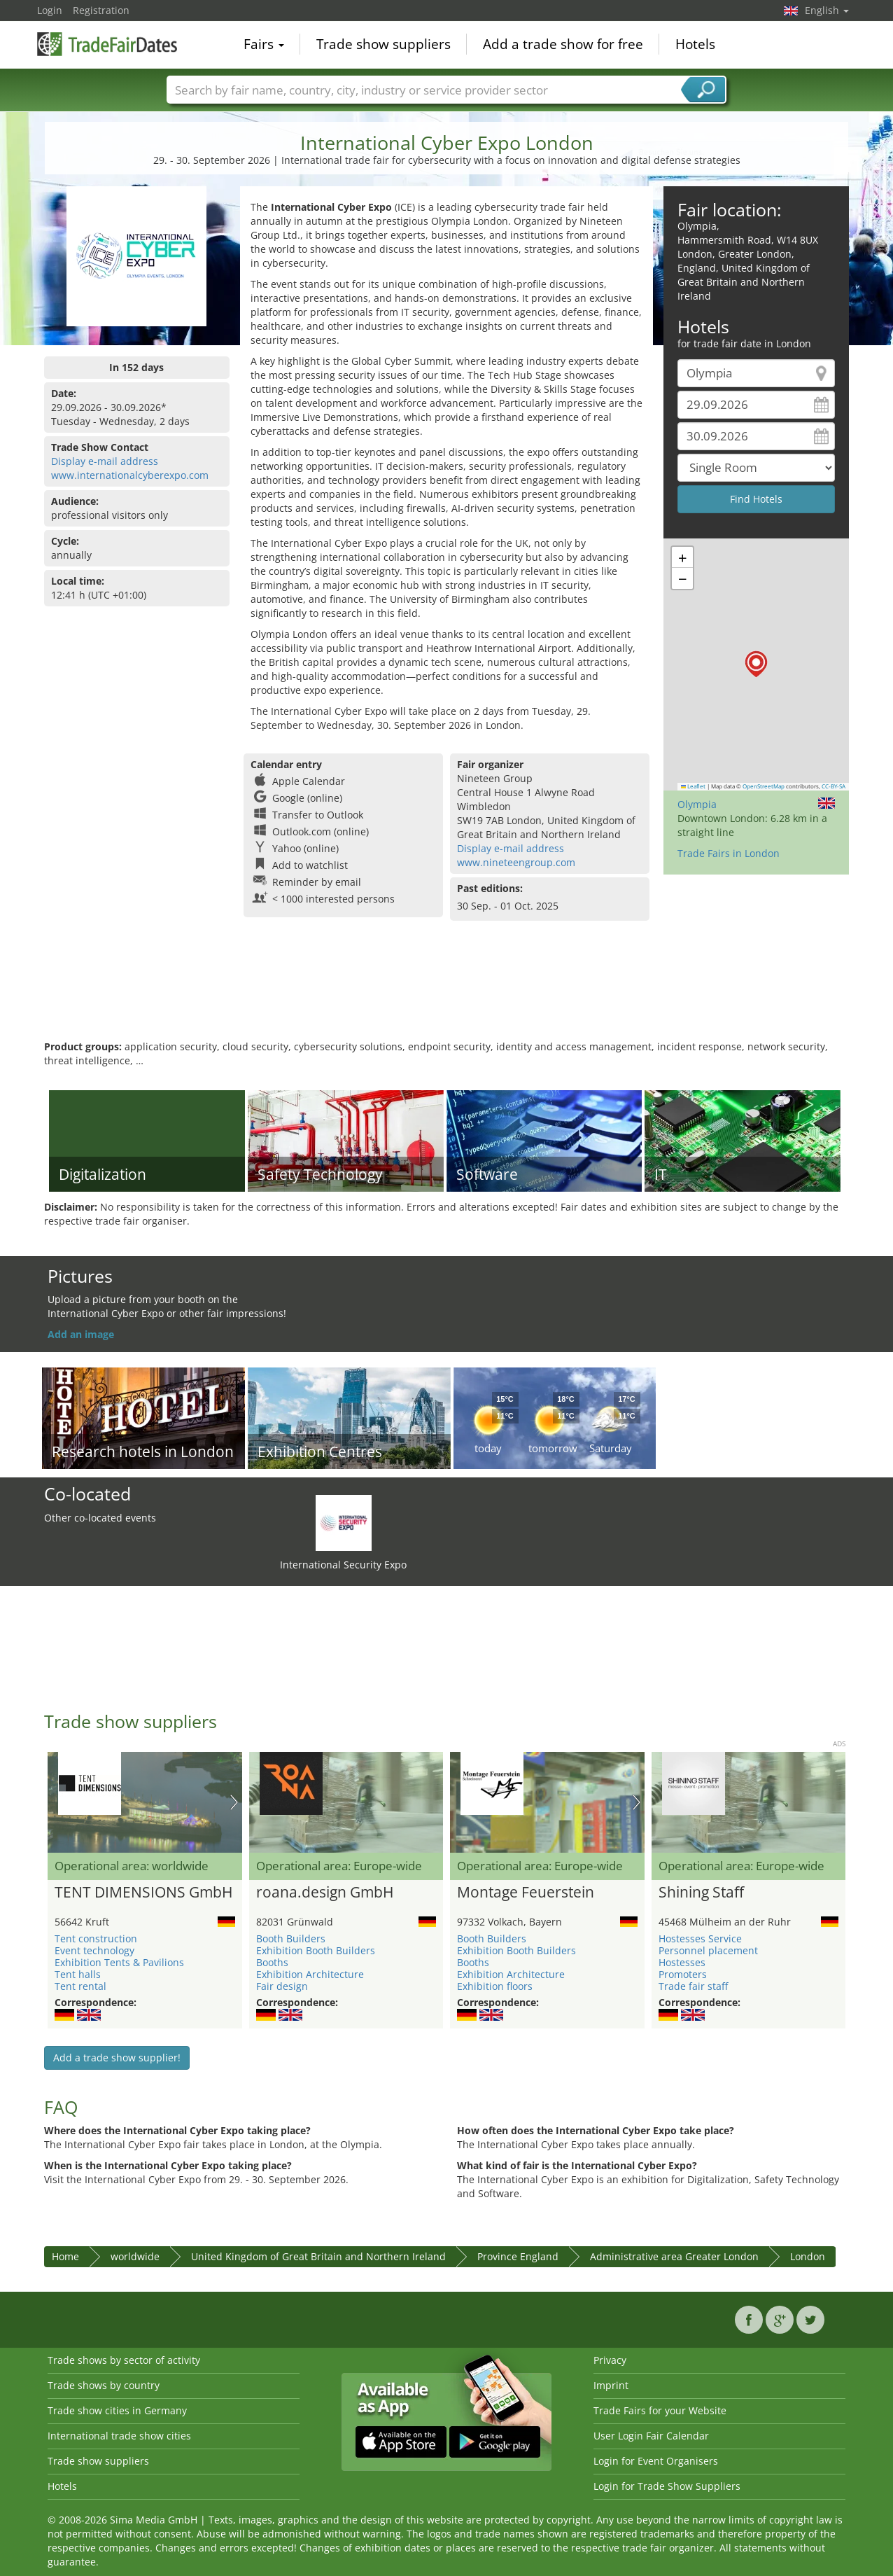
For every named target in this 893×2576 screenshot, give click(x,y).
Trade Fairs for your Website (659, 2410)
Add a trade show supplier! (117, 2057)
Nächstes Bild (234, 1802)
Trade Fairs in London (728, 853)
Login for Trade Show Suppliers (666, 2486)
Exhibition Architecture (310, 1974)
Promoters (683, 1974)
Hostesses (682, 1962)
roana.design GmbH (324, 1893)
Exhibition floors (495, 1986)
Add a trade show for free (563, 45)
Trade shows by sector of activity (124, 2360)
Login (49, 10)
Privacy (609, 2360)
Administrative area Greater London (674, 2256)
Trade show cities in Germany (117, 2410)
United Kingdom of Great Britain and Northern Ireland (318, 2256)
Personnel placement (708, 1950)
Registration (101, 10)
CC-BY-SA (833, 786)
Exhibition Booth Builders (315, 1950)
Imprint (610, 2385)
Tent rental (80, 1986)
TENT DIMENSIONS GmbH (143, 1893)
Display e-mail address (104, 461)
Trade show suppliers (383, 45)
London (807, 2256)
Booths (272, 1962)
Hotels (695, 45)
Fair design (282, 1986)
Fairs (264, 45)
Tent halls (78, 1974)
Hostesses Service (700, 1938)
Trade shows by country (104, 2385)
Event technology (94, 1950)
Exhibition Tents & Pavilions (119, 1962)
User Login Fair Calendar (651, 2435)
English (827, 10)
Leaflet (693, 786)
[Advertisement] (446, 994)
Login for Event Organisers (655, 2460)
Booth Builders (290, 1938)
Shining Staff (701, 1893)
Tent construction (96, 1938)
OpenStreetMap (764, 786)
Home (65, 2256)
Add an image (81, 1334)
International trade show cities (119, 2435)
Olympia (697, 804)
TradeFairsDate (107, 43)
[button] (756, 664)
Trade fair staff (693, 1986)
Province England (517, 2256)
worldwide (135, 2256)
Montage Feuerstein (525, 1893)
